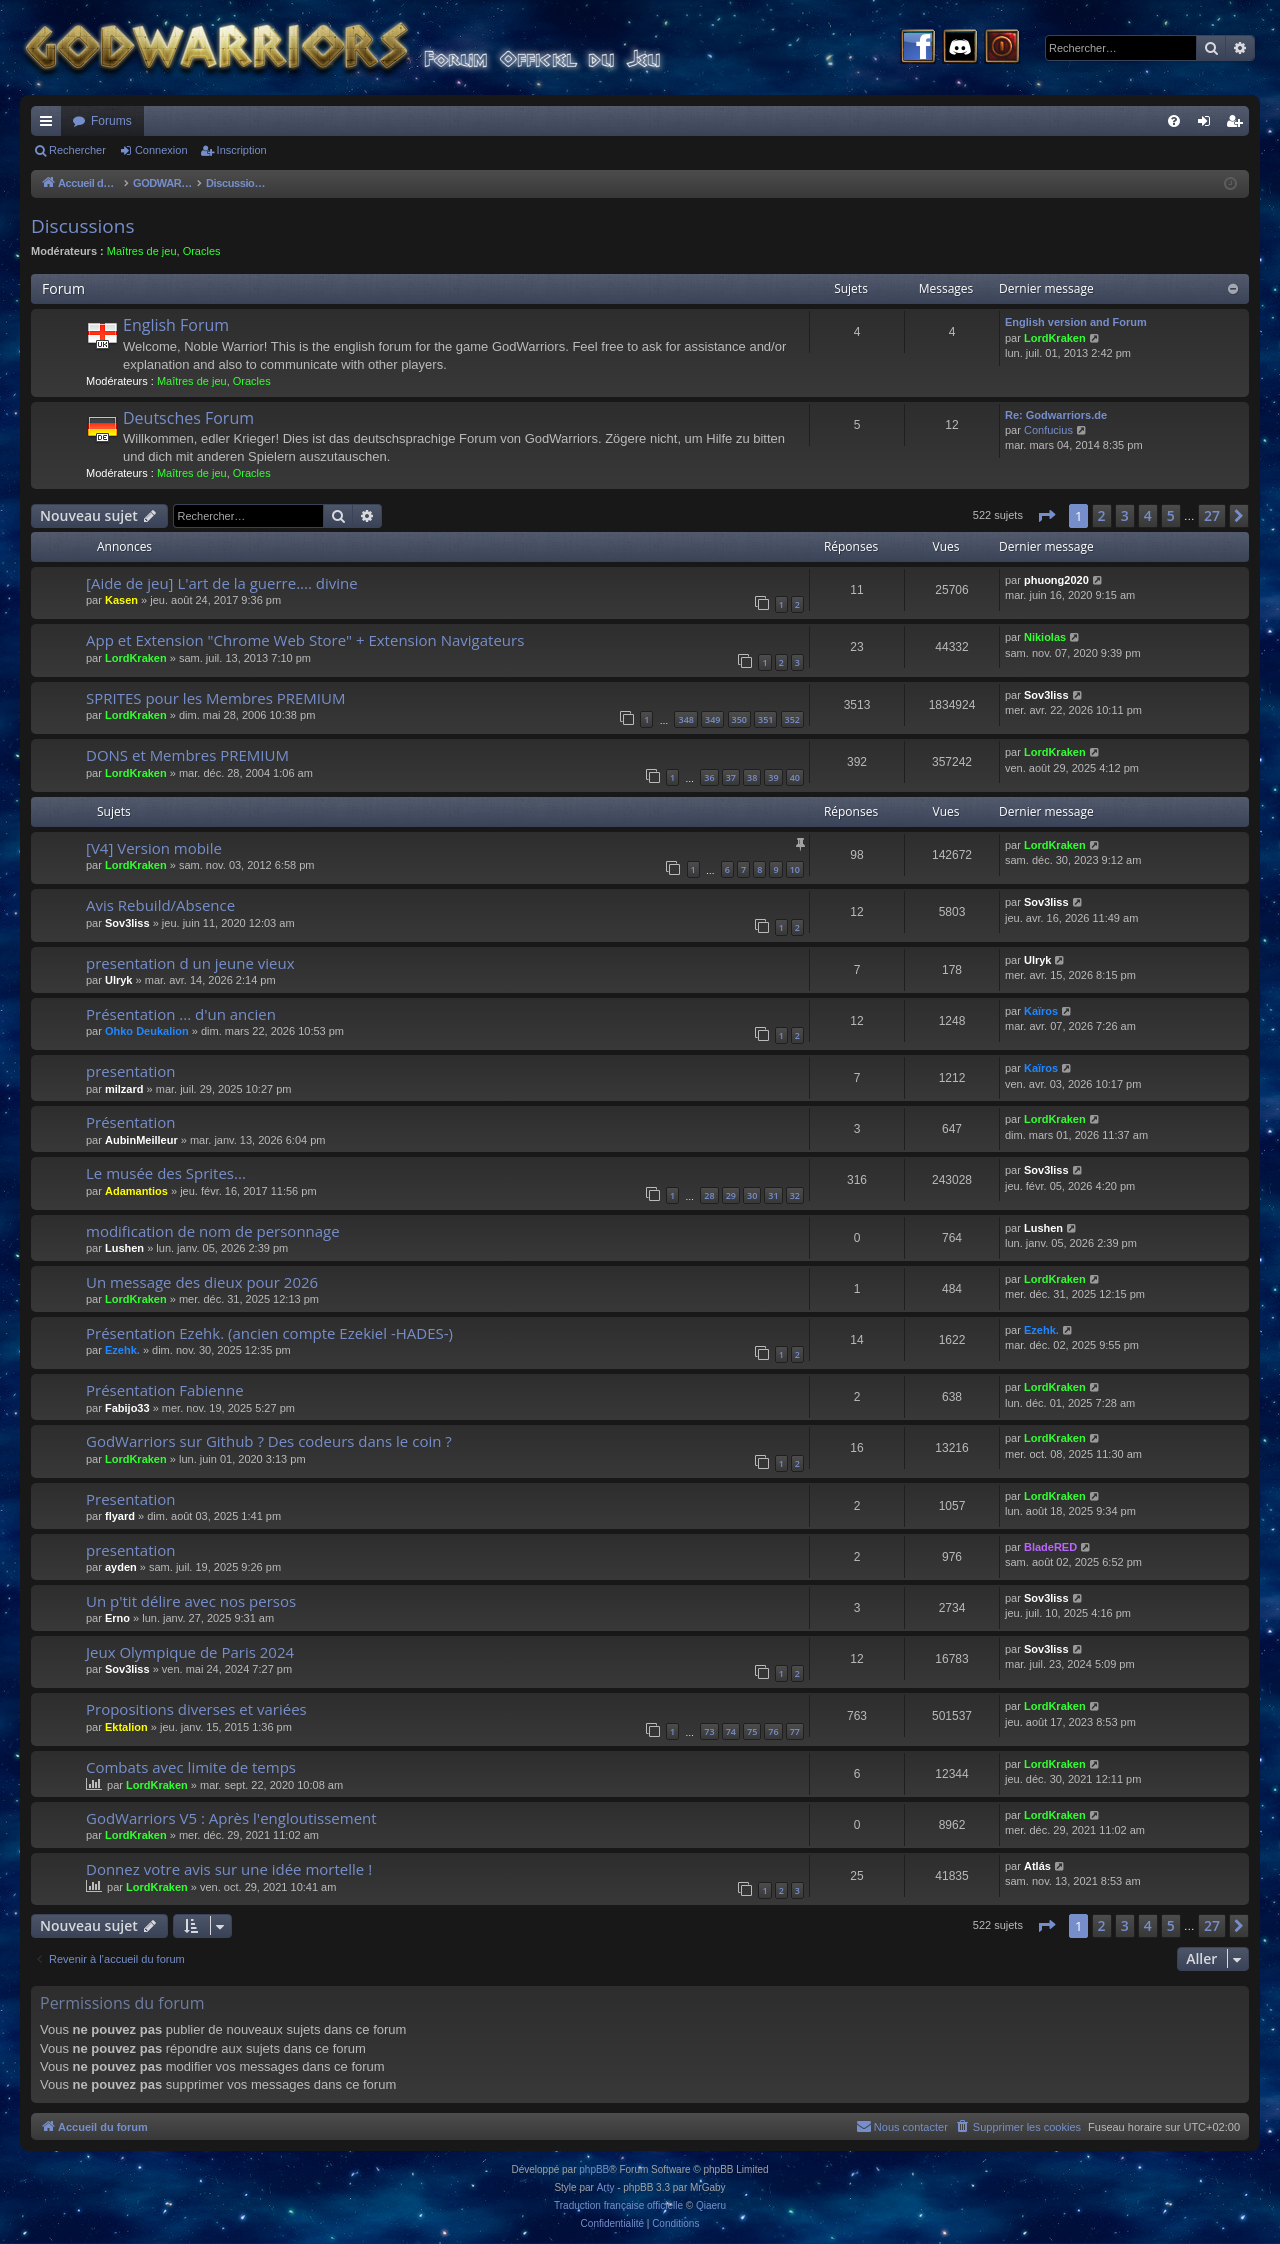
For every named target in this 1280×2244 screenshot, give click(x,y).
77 (795, 1731)
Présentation (130, 1122)
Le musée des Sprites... (166, 1173)
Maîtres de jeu (142, 251)
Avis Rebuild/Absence (160, 905)
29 (731, 1195)
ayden (121, 1567)
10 (795, 869)
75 (752, 1731)
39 (773, 777)
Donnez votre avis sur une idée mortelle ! (229, 1869)
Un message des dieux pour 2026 (202, 1282)
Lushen (124, 1248)
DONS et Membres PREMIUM (187, 755)
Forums (111, 121)
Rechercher (77, 150)
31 (773, 1195)
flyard (120, 1516)
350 (739, 719)
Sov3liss (1046, 695)
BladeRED (1050, 1547)
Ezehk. (122, 1350)
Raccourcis (50, 125)
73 (709, 1731)
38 (752, 777)
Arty (606, 2187)
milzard (124, 1089)
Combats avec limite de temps (191, 1767)
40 (795, 777)
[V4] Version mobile (154, 848)
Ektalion (126, 1727)
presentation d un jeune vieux (190, 963)
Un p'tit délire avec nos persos (191, 1601)
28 (709, 1195)
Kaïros (1041, 1011)
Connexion (161, 150)
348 (685, 719)
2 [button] (1102, 515)
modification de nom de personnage (213, 1231)
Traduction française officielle (618, 2205)
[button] (1046, 516)
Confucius (1048, 430)
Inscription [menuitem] (1238, 125)
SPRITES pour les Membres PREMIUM (215, 698)
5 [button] (1171, 515)
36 (709, 777)
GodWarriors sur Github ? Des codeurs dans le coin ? (269, 1441)
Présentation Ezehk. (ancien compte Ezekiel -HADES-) (269, 1333)
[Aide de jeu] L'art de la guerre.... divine (222, 583)
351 (765, 719)
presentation (131, 1071)
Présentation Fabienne (165, 1390)
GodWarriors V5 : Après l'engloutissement (231, 1818)
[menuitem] (1174, 121)
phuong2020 (1056, 580)
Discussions (82, 226)
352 (792, 719)
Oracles (202, 251)
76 (773, 1731)
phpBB (594, 2169)
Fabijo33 (127, 1408)
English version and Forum (1076, 322)
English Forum (176, 325)
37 (731, 777)
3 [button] (1125, 515)
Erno (117, 1618)
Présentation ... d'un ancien (181, 1014)
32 (795, 1195)
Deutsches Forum (188, 418)
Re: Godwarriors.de (1056, 415)
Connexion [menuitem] (1208, 125)
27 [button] (1212, 515)
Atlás (1037, 1866)
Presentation (130, 1499)
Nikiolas (1045, 637)
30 (752, 1195)
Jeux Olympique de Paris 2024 (190, 1652)
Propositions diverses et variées (196, 1709)
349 (712, 719)
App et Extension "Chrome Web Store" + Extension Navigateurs (305, 640)
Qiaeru (711, 2205)
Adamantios (136, 1191)
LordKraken (1055, 338)
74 (731, 1731)
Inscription (242, 150)
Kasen (121, 600)
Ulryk (119, 980)
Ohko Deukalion (147, 1031)
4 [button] (1148, 515)
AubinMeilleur (141, 1140)
